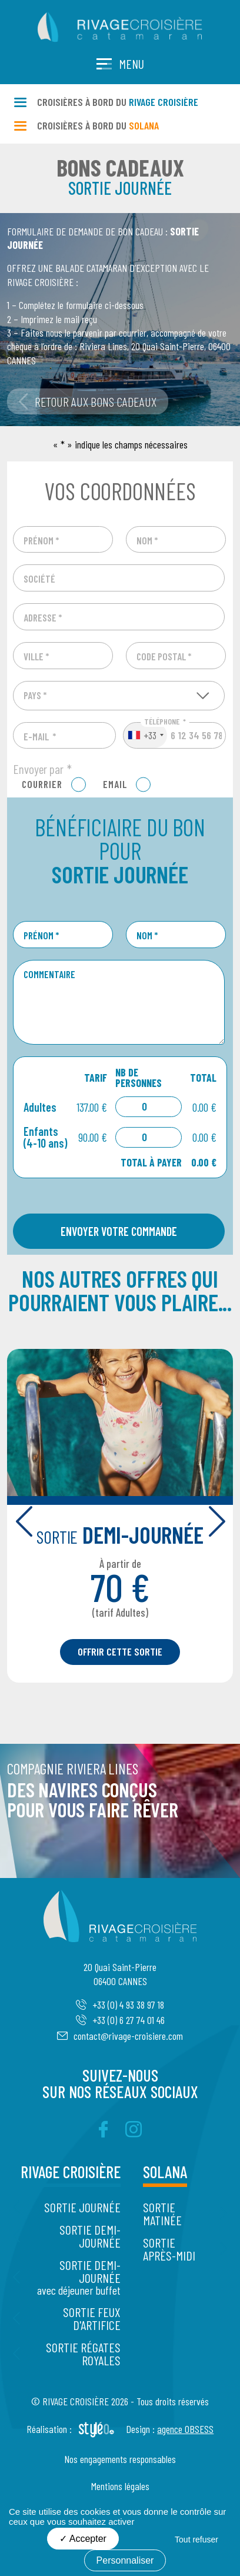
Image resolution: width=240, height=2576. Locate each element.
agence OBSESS (185, 2428)
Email (115, 784)
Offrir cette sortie (120, 1651)
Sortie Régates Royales (83, 2353)
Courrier (42, 784)
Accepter (82, 2539)
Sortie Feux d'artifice (92, 2318)
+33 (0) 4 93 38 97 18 (120, 2004)
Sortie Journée (82, 2207)
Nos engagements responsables (120, 2458)
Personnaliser (125, 2560)
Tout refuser (196, 2539)
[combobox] (145, 736)
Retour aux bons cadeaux (87, 401)
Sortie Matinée (162, 2213)
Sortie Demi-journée (90, 2236)
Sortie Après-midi (169, 2249)
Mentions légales (120, 2485)
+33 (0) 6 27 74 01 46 (120, 2019)
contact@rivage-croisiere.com (120, 2035)
